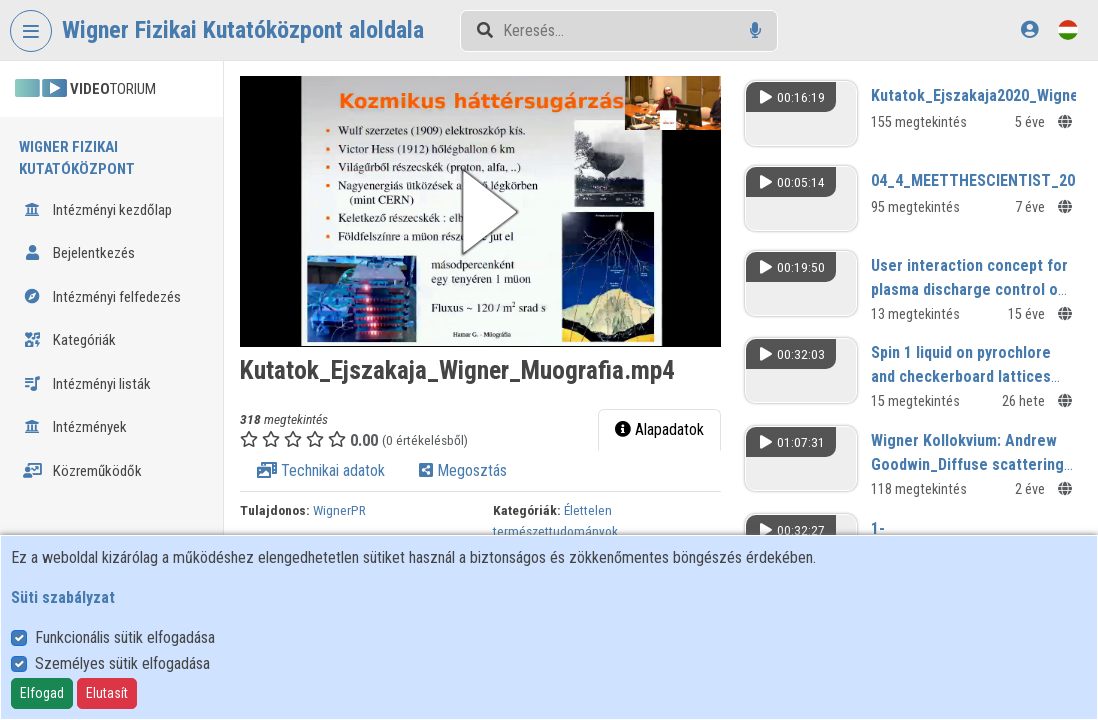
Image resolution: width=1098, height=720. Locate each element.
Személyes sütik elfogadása (122, 663)
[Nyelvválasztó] (1068, 29)
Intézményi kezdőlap (97, 210)
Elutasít (107, 693)
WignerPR (339, 510)
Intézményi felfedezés (102, 297)
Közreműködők (82, 471)
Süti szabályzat (63, 597)
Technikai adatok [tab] (321, 470)
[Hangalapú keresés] (755, 30)
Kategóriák (69, 340)
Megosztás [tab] (463, 470)
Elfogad (42, 693)
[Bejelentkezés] (1029, 29)
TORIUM (85, 89)
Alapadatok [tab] (659, 429)
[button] (480, 211)
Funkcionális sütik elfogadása (125, 637)
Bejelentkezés (79, 253)
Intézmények (75, 427)
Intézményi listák (87, 384)
